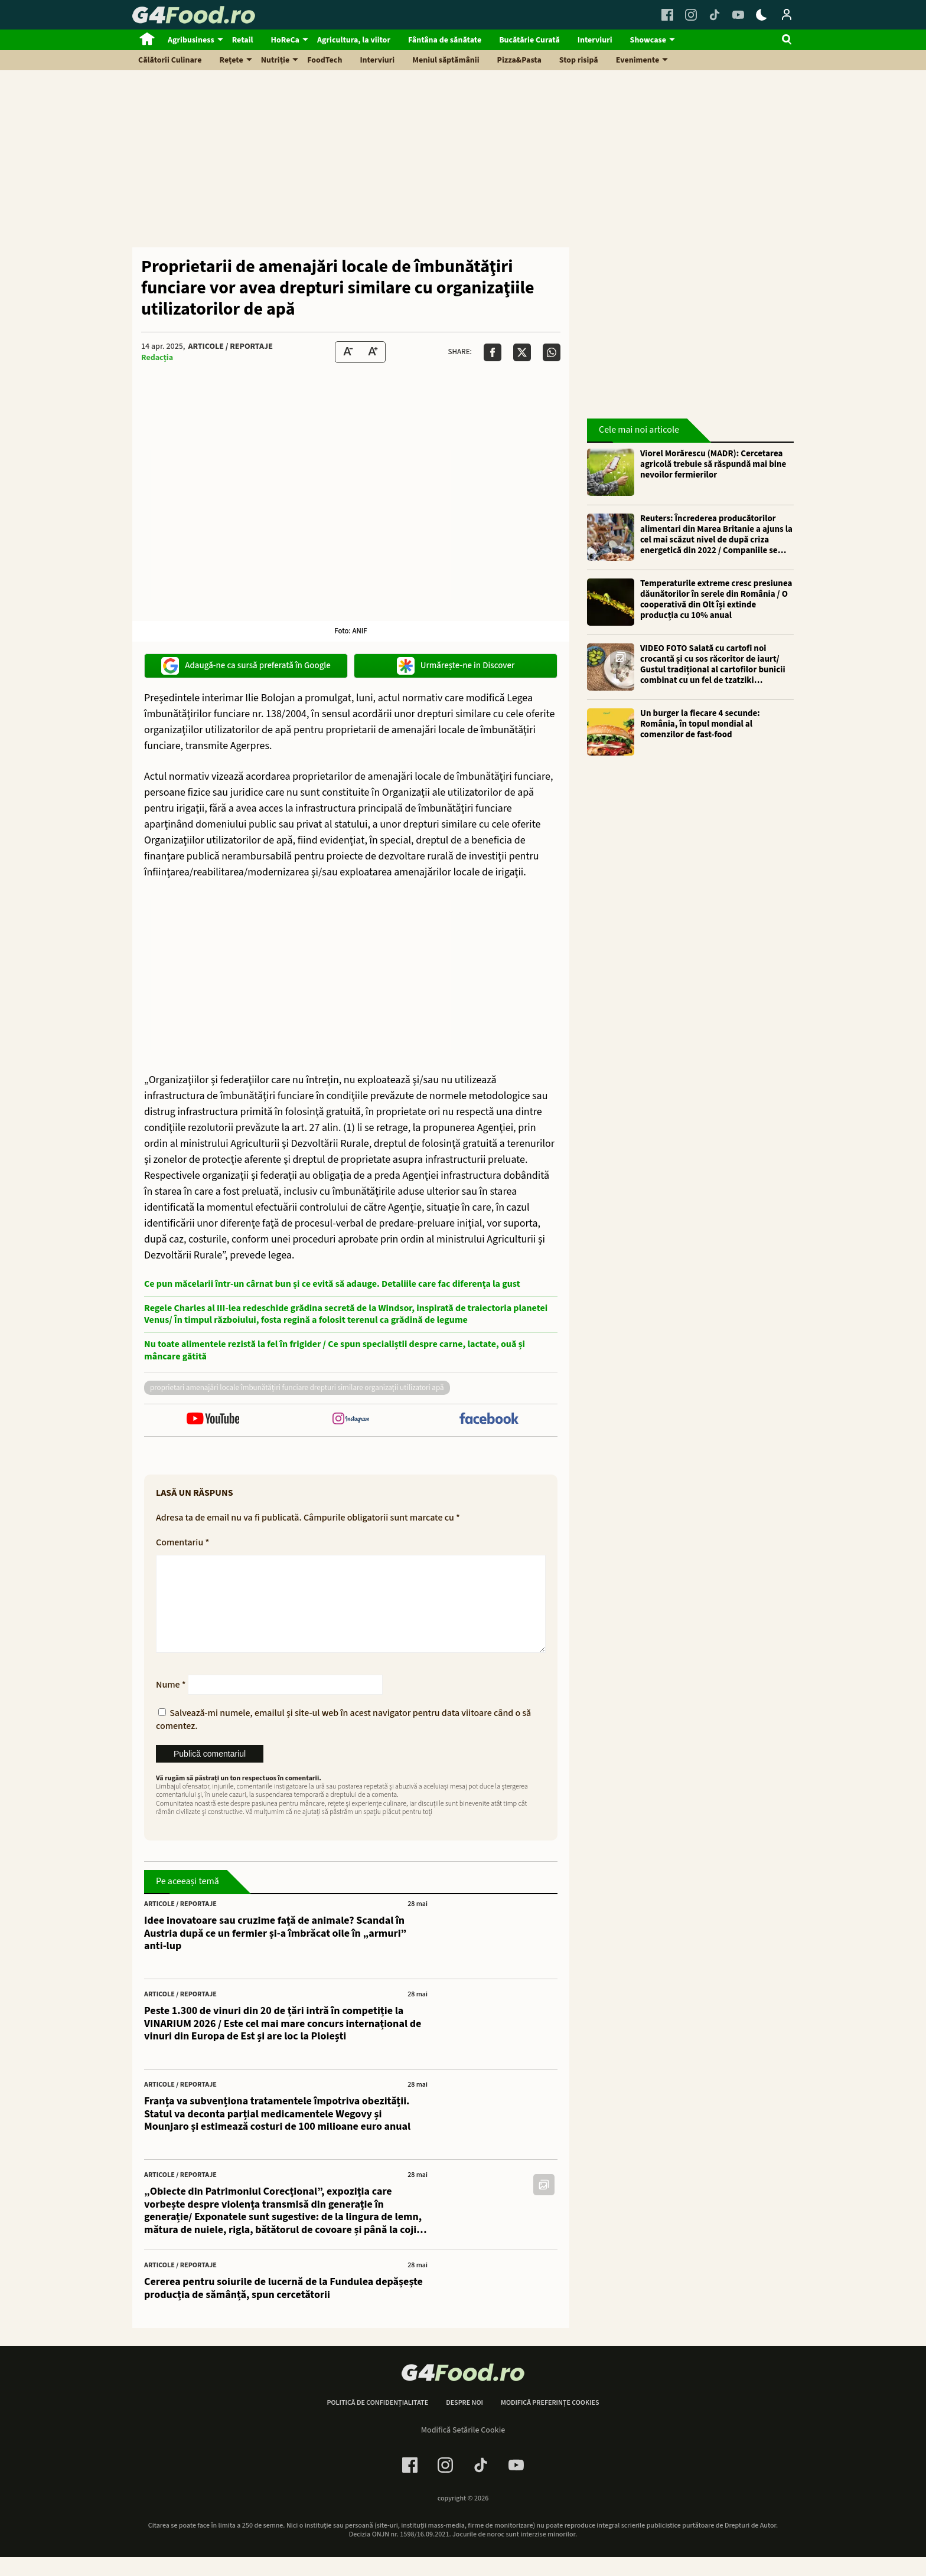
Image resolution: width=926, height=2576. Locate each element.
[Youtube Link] (738, 15)
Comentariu (182, 1542)
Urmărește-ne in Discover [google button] (456, 666)
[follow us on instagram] (350, 1420)
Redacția (157, 357)
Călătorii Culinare (170, 60)
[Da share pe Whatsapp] (551, 352)
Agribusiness (191, 40)
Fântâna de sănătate (444, 40)
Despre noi (464, 2422)
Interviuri (595, 40)
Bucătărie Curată (529, 40)
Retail (242, 40)
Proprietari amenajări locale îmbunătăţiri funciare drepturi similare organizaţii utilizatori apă (297, 1387)
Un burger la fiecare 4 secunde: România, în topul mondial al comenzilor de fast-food (700, 724)
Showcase (648, 40)
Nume (171, 1703)
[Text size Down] (347, 352)
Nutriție (275, 60)
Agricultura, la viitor (353, 40)
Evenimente (637, 60)
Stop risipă (578, 60)
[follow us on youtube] (213, 1420)
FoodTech (324, 60)
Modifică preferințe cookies (550, 2422)
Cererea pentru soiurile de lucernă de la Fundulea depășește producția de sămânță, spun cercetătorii (283, 2307)
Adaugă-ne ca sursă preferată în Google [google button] (246, 666)
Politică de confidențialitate (377, 2422)
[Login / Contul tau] (787, 15)
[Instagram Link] (691, 15)
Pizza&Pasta (519, 60)
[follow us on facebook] (488, 1420)
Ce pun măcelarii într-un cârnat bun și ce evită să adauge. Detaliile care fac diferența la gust (332, 1284)
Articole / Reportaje (230, 346)
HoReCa (285, 40)
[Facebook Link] (667, 15)
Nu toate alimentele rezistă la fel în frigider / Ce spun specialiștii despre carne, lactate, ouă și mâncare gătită (334, 1350)
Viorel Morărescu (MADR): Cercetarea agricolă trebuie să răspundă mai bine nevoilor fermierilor (713, 464)
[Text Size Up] (372, 352)
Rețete (231, 60)
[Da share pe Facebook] (492, 352)
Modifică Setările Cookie (463, 2449)
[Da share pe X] (522, 352)
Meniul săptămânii (445, 60)
